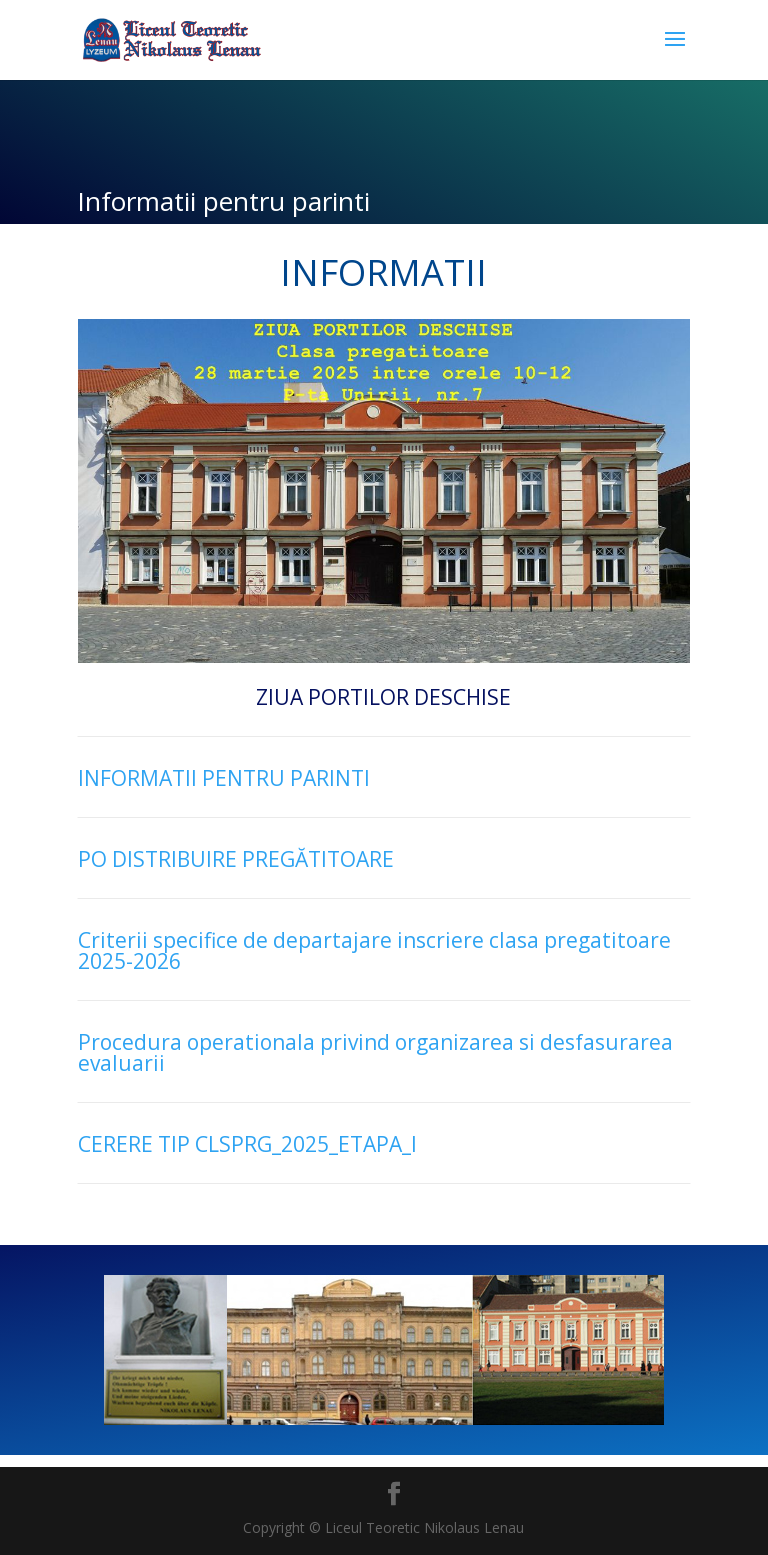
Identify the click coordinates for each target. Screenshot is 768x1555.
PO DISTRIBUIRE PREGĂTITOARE (236, 859)
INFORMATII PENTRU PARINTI (224, 778)
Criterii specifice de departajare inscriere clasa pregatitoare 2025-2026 (374, 950)
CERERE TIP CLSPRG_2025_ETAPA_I (247, 1144)
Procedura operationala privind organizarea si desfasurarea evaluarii (375, 1052)
